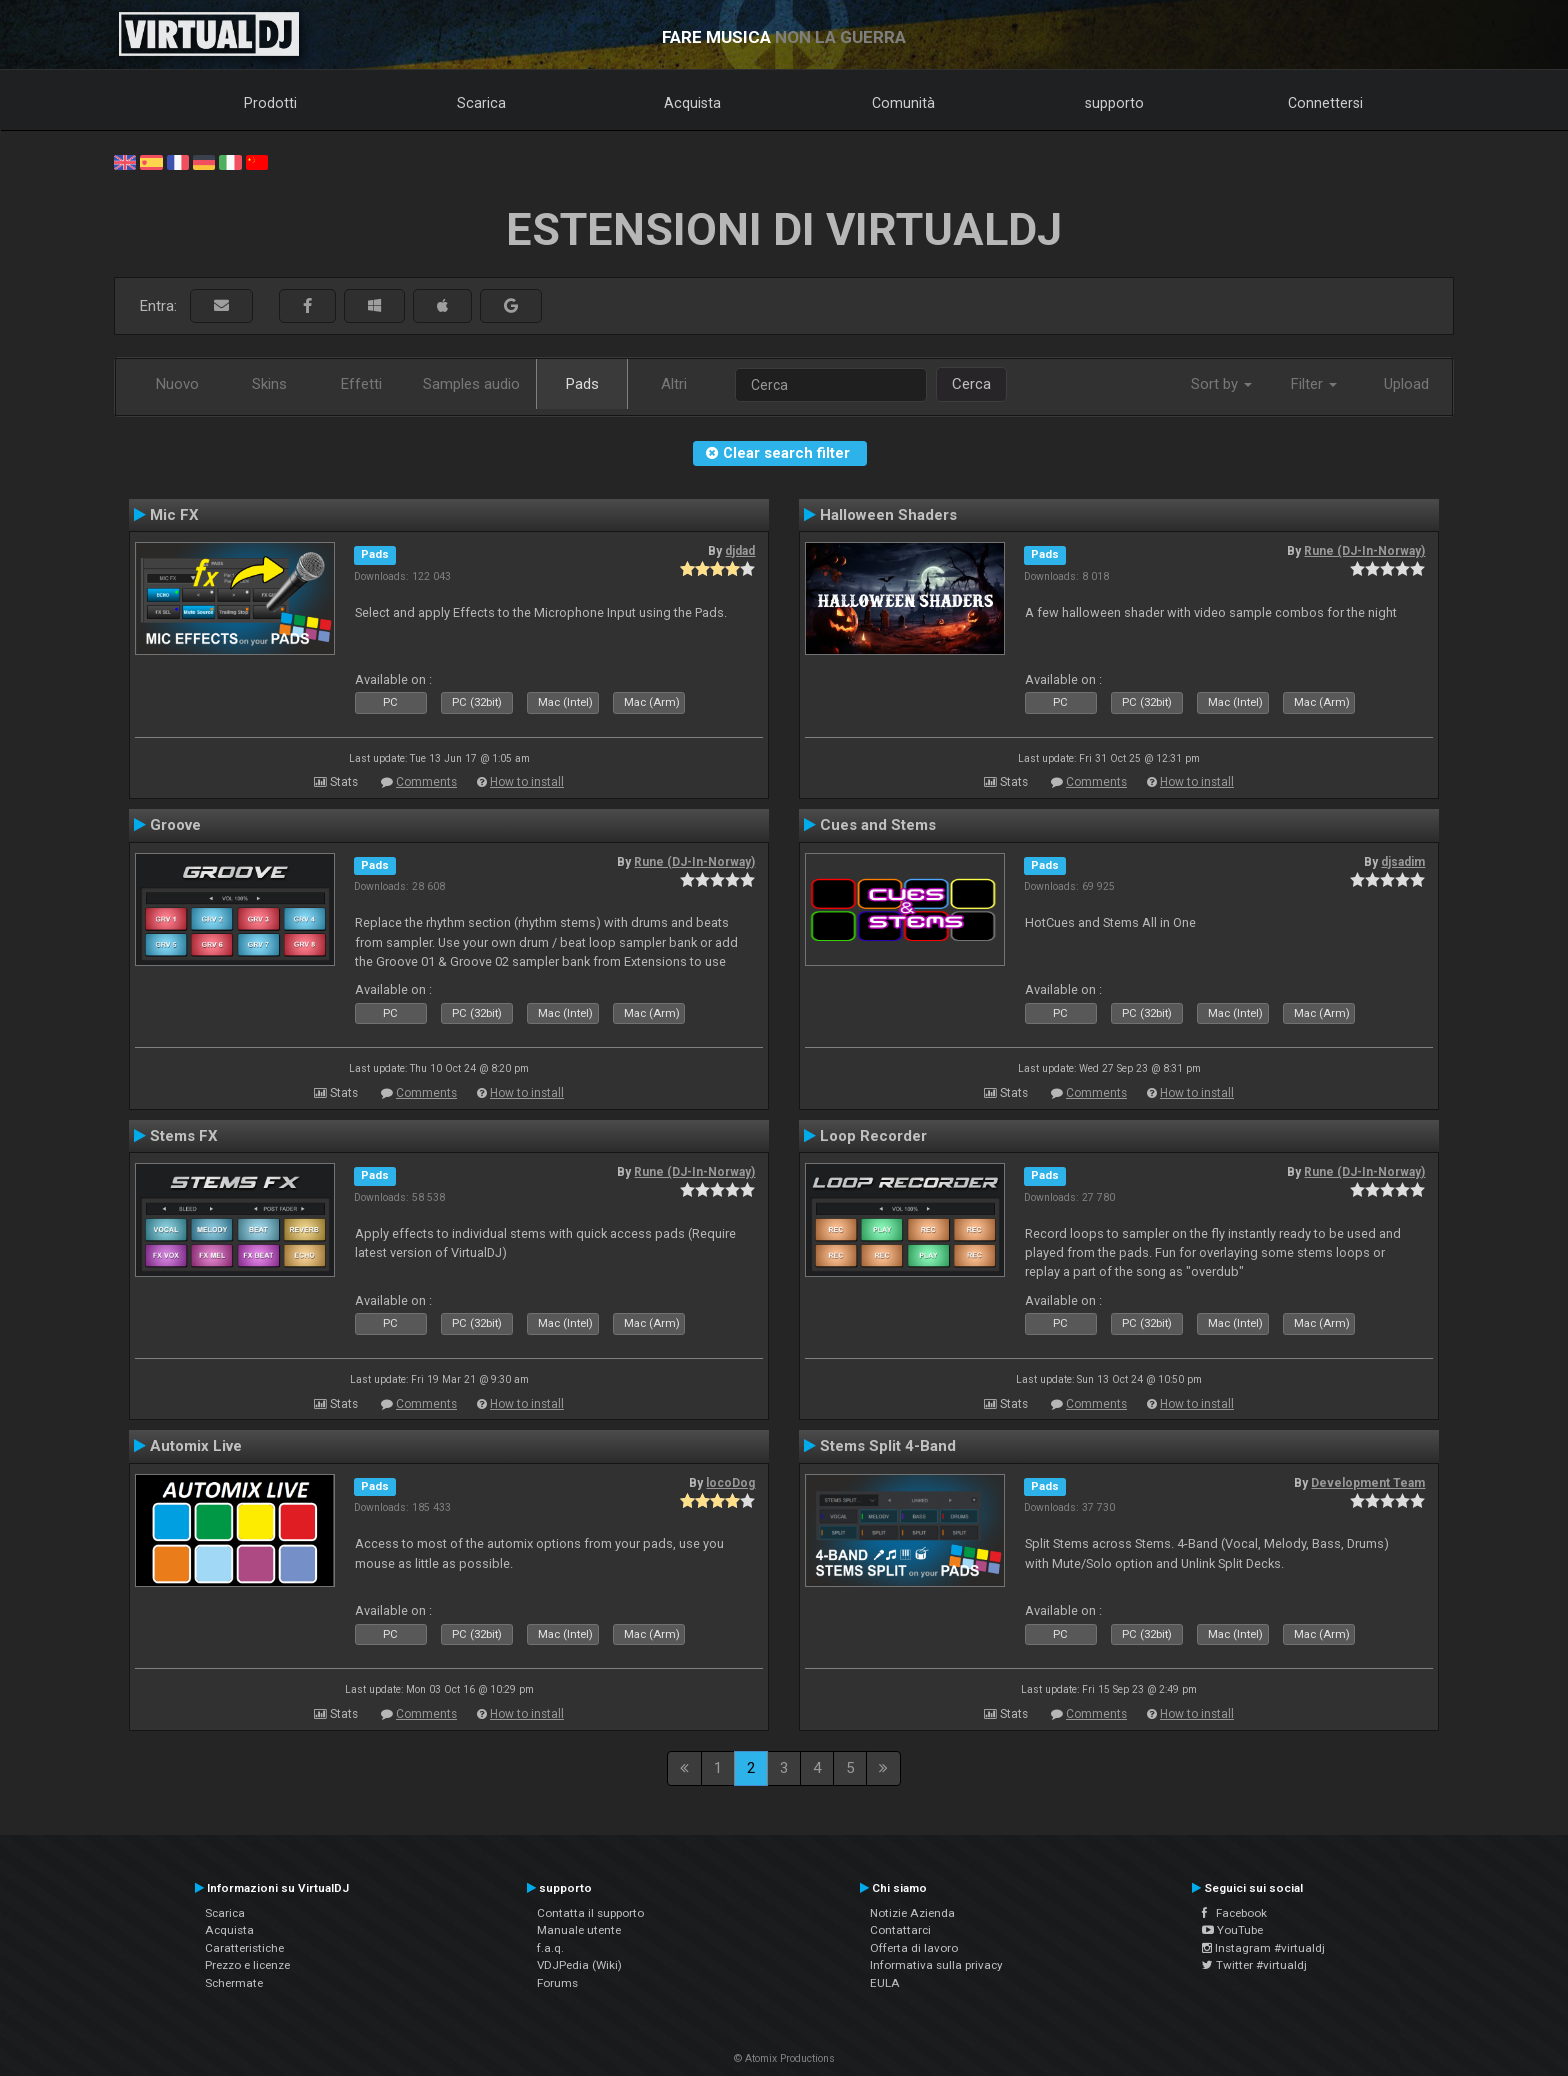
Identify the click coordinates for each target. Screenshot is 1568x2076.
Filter (1314, 384)
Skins (269, 384)
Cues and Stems (878, 825)
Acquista (692, 103)
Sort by (1221, 384)
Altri (674, 384)
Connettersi (1325, 103)
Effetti (361, 384)
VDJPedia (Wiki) (579, 1965)
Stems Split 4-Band (888, 1446)
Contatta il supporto (590, 1913)
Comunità (903, 103)
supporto (1114, 103)
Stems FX (184, 1136)
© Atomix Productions (784, 2058)
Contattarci (900, 1930)
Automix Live (196, 1446)
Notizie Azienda (912, 1913)
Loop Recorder (873, 1136)
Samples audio (471, 384)
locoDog (730, 1483)
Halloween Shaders (888, 515)
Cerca (971, 384)
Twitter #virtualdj (1254, 1965)
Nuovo (177, 384)
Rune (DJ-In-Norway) (1364, 551)
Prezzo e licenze (247, 1965)
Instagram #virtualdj (1263, 1948)
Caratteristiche (244, 1948)
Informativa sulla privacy (936, 1965)
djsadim (1403, 862)
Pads (582, 384)
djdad (740, 551)
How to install (527, 782)
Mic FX (174, 515)
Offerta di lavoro (914, 1948)
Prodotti (270, 103)
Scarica (481, 103)
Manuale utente (579, 1930)
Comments (426, 782)
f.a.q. (550, 1948)
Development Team (1368, 1483)
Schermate (234, 1983)
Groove (175, 825)
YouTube (1232, 1930)
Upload (1406, 384)
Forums (557, 1983)
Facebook (1234, 1913)
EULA (885, 1983)
